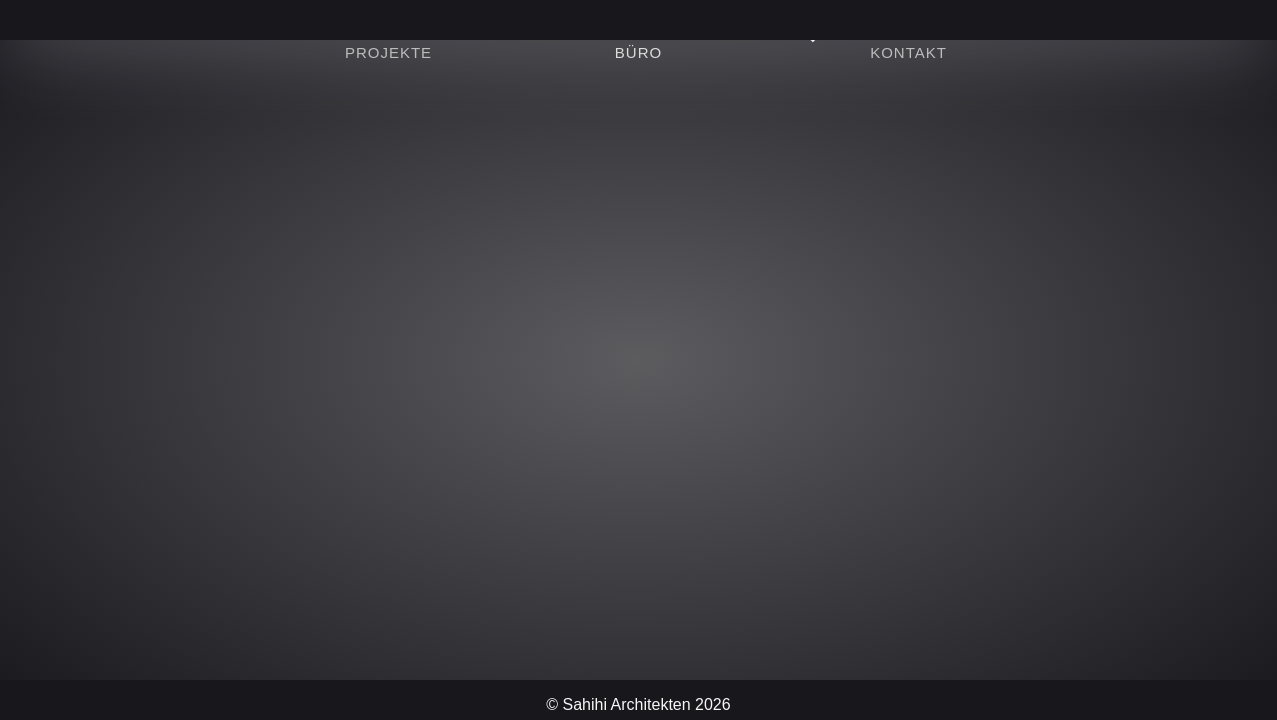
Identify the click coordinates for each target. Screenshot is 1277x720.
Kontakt (908, 52)
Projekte (388, 52)
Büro (638, 52)
